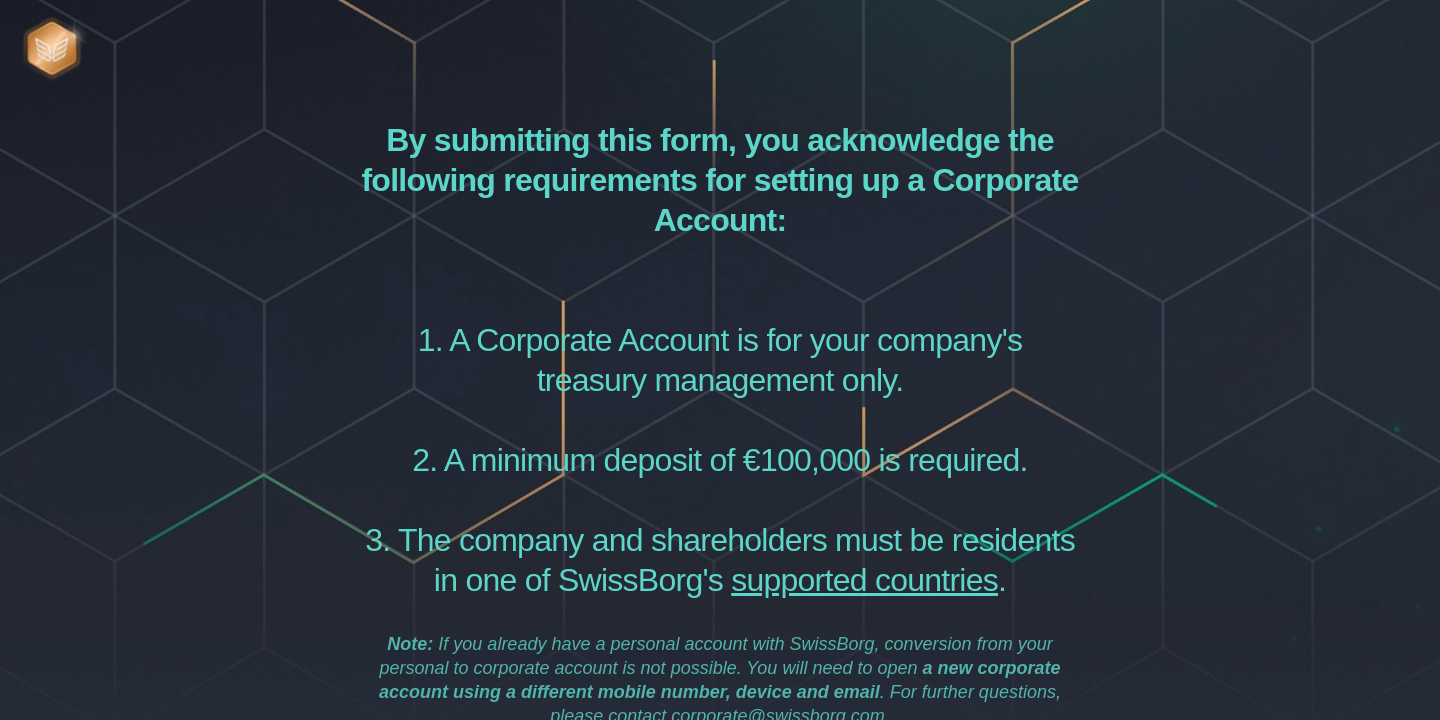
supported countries (864, 580)
